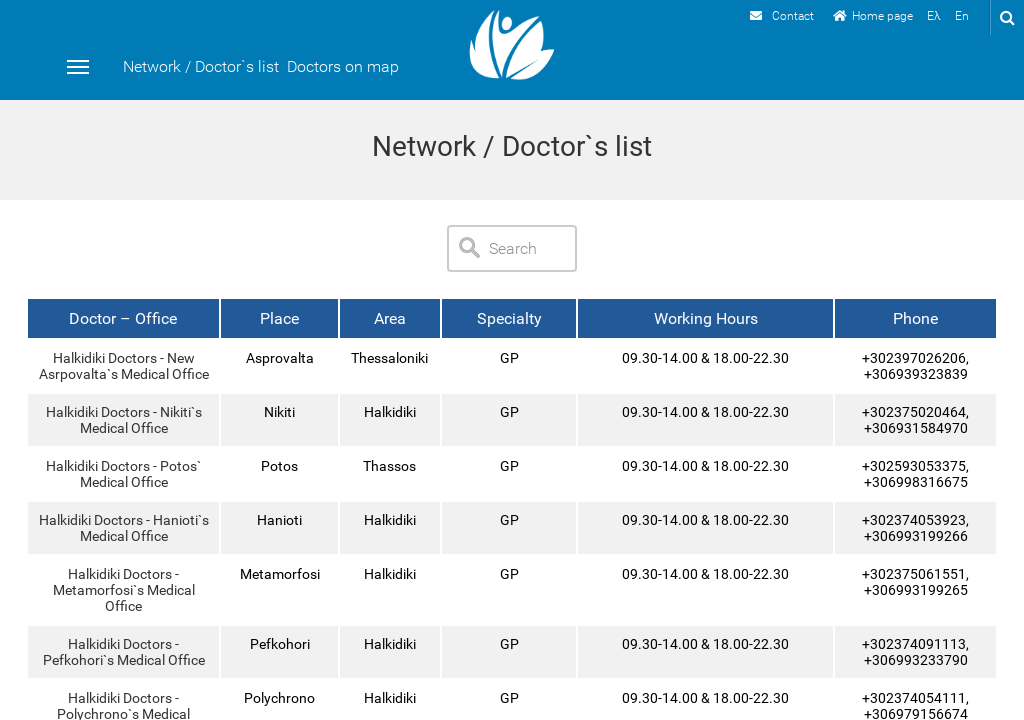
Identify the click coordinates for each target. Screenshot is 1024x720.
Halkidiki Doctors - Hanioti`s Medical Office (123, 528)
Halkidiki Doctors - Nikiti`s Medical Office (123, 420)
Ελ (934, 16)
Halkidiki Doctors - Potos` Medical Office (123, 474)
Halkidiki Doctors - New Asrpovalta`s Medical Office (123, 366)
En (962, 16)
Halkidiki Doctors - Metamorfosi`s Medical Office (123, 590)
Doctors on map (343, 66)
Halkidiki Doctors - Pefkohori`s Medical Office (123, 652)
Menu (78, 67)
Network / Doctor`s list (201, 66)
